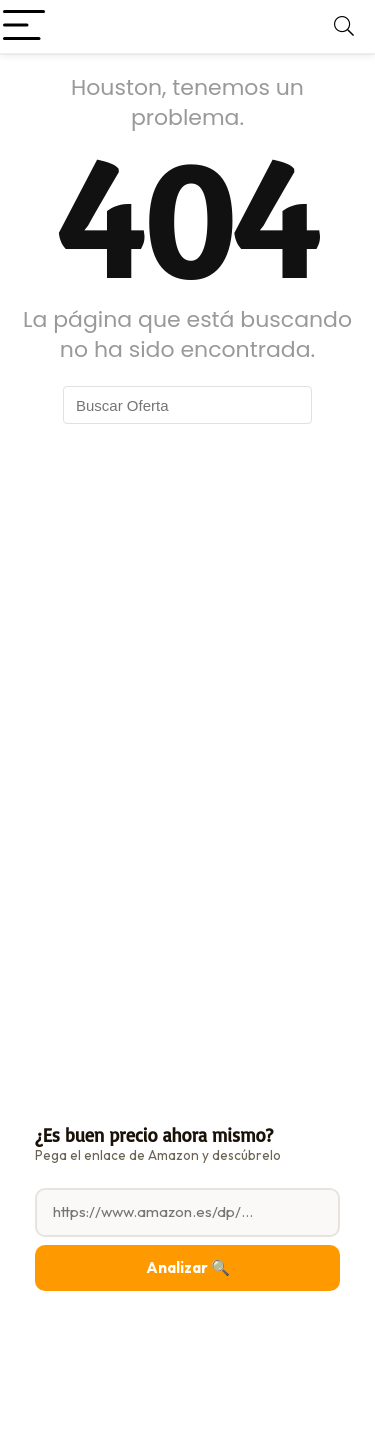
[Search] (344, 26)
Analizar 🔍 (188, 1267)
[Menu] (24, 26)
